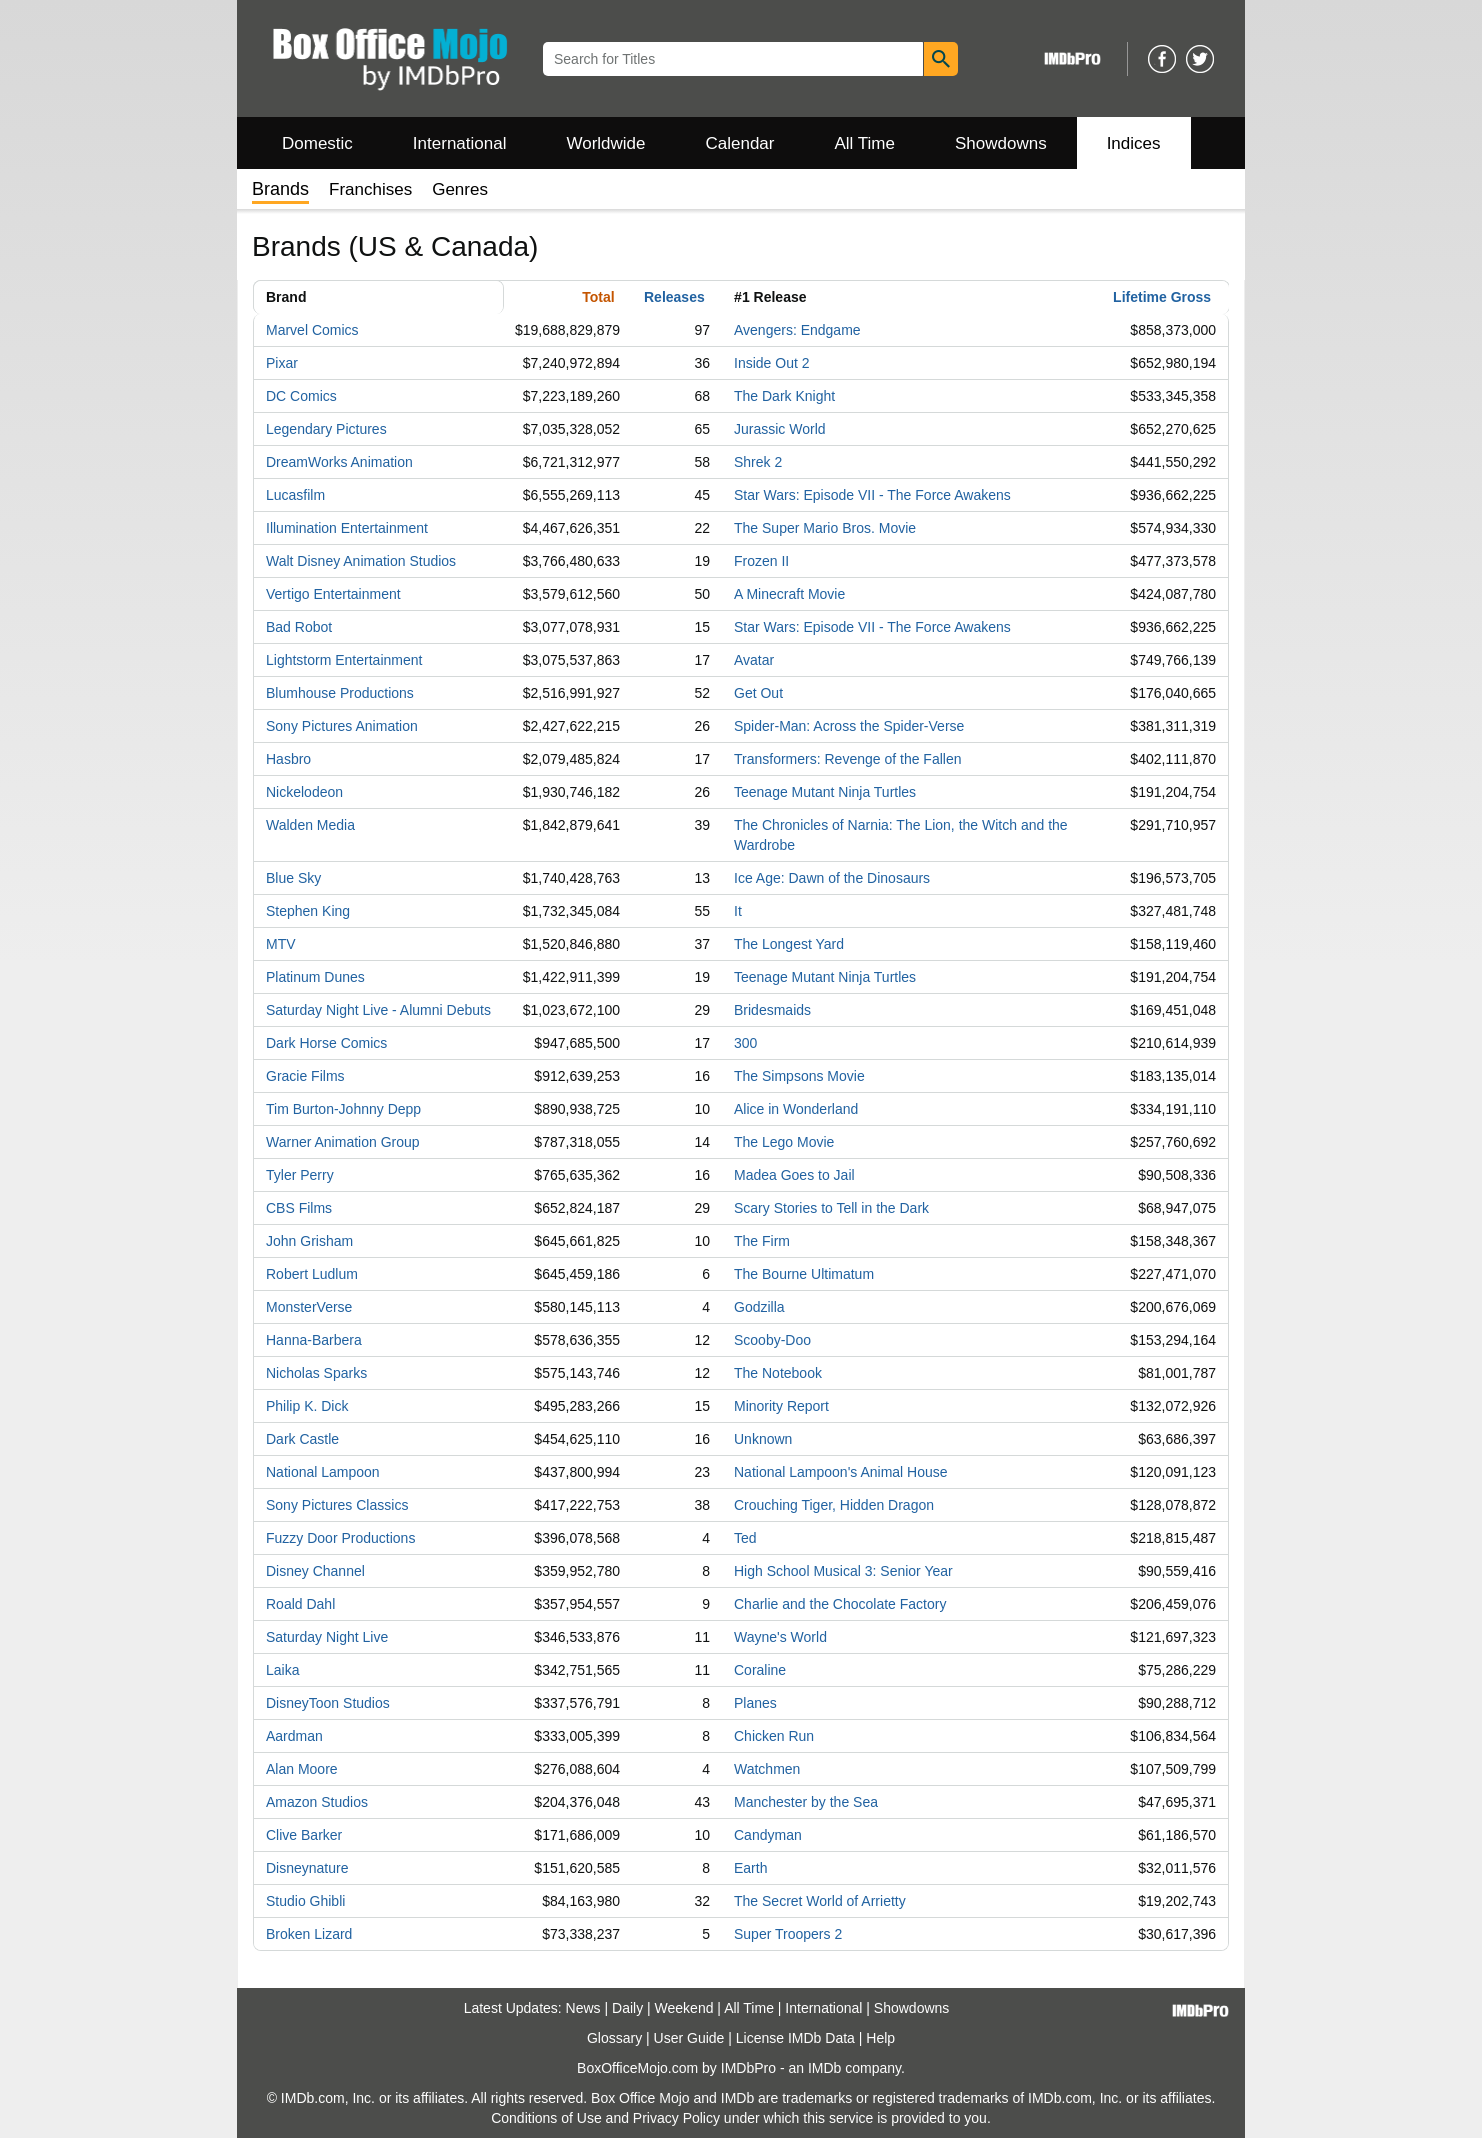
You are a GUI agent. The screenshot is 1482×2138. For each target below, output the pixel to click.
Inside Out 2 (772, 363)
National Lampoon (323, 1472)
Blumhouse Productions (340, 693)
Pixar (282, 363)
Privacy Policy (676, 2118)
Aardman (294, 1736)
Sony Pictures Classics (337, 1505)
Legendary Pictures (326, 429)
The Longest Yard (789, 944)
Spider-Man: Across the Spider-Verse (849, 726)
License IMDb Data (795, 2038)
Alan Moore (302, 1769)
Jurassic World (780, 429)
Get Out (758, 693)
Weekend (684, 2008)
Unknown (763, 1439)
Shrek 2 (758, 462)
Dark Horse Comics (326, 1043)
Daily (627, 2008)
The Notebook (778, 1373)
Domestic (317, 143)
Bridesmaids (772, 1010)
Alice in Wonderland (796, 1109)
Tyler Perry (300, 1175)
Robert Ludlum (312, 1274)
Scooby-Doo (772, 1340)
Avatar (754, 660)
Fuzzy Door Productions (340, 1538)
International (460, 143)
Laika (282, 1670)
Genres (460, 189)
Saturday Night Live (327, 1637)
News (583, 2008)
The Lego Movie (784, 1142)
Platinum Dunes (315, 977)
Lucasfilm (295, 495)
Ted (745, 1538)
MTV (281, 944)
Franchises (370, 189)
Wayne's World (780, 1637)
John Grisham (309, 1241)
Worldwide (605, 143)
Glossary (614, 2038)
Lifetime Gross (1162, 297)
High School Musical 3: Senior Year (843, 1571)
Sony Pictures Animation (342, 726)
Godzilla (759, 1307)
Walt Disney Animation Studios (361, 561)
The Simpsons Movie (799, 1076)
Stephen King (308, 911)
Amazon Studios (317, 1802)
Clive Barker (304, 1835)
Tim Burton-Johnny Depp (343, 1109)
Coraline (760, 1670)
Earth (750, 1868)
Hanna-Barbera (314, 1340)
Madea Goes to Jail (794, 1175)
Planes (755, 1703)
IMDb (824, 2068)
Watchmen (767, 1769)
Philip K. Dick (307, 1406)
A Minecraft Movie (789, 594)
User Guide (689, 2038)
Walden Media (310, 825)
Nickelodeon (304, 792)
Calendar (740, 143)
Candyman (768, 1835)
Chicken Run (774, 1736)
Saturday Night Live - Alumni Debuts (378, 1010)
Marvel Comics (312, 330)
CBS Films (299, 1208)
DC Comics (301, 396)
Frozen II (761, 561)
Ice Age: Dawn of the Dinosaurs (832, 878)
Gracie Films (305, 1076)
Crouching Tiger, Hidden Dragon (834, 1505)
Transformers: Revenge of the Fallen (847, 759)
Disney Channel (315, 1571)
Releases (674, 297)
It (738, 911)
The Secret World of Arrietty (820, 1901)
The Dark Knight (784, 396)
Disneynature (307, 1868)
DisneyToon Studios (328, 1703)
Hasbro (288, 759)
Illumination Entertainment (347, 528)
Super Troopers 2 (788, 1934)
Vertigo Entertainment (333, 594)
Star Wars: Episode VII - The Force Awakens (872, 495)
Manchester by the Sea (806, 1802)
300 (745, 1043)
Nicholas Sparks (316, 1373)
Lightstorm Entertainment (344, 660)
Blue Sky (293, 878)
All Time (865, 143)
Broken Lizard (309, 1934)
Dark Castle (302, 1439)
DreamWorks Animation (339, 462)
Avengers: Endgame (797, 330)
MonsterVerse (309, 1307)
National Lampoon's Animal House (841, 1472)
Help (880, 2038)
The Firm (762, 1241)
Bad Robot (299, 627)
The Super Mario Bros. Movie (825, 528)
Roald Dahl (300, 1604)
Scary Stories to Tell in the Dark (831, 1208)
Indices (1134, 143)
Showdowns (1001, 143)
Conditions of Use (546, 2118)
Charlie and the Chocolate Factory (840, 1604)
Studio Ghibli (305, 1901)
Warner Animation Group (343, 1142)
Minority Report (781, 1406)
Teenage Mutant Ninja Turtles (825, 792)
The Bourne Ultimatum (804, 1274)
